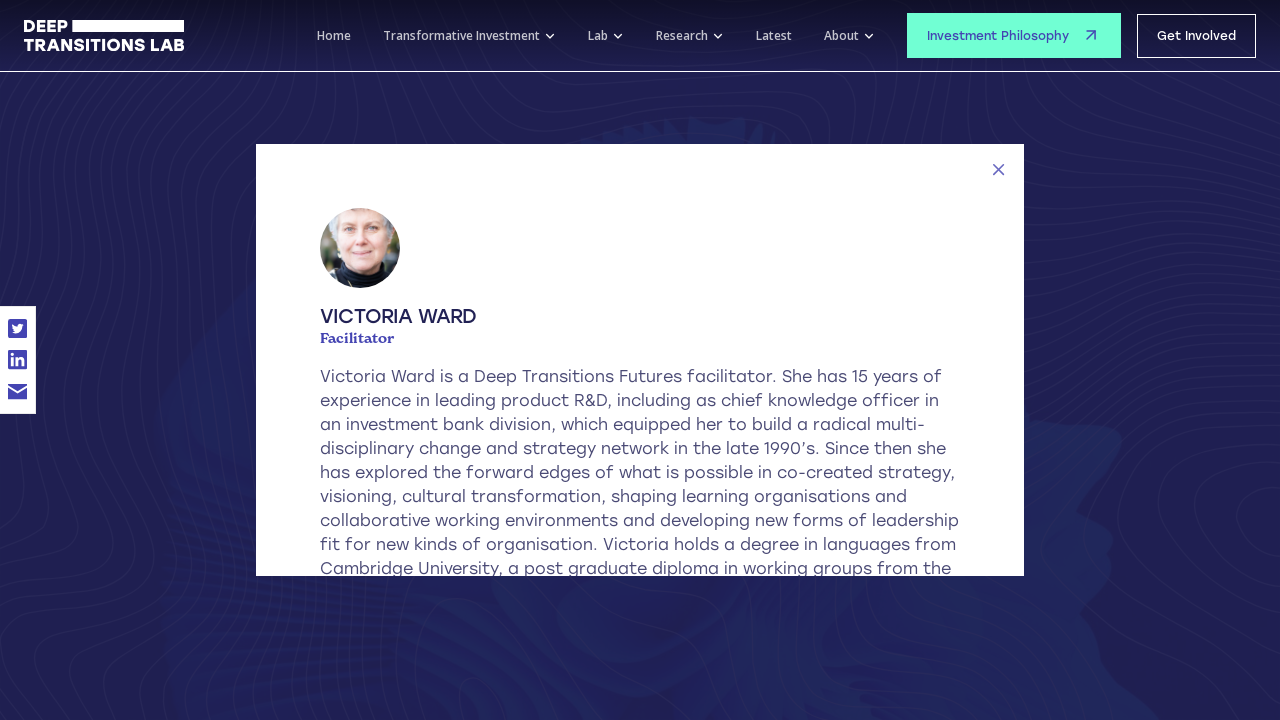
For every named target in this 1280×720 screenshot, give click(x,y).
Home (334, 35)
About (841, 35)
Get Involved (1196, 36)
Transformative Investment (461, 35)
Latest (774, 35)
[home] (104, 36)
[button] (469, 36)
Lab (598, 35)
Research (682, 35)
